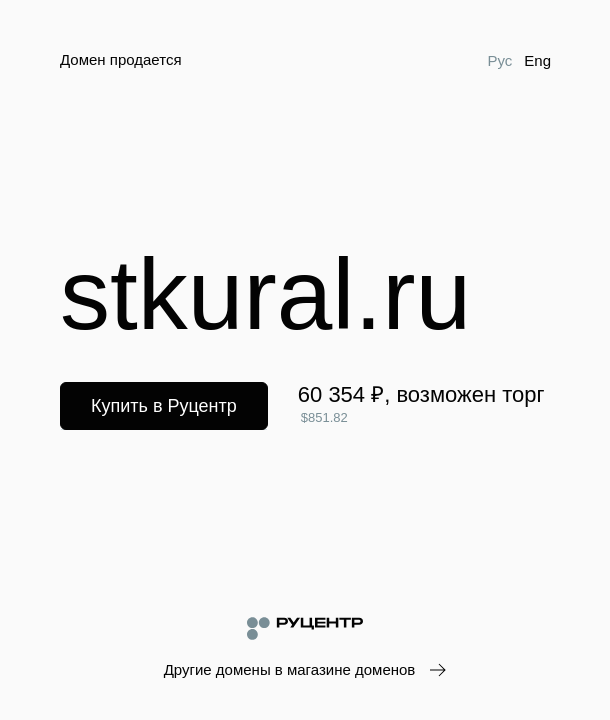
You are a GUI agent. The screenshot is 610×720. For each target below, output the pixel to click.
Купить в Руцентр (164, 406)
